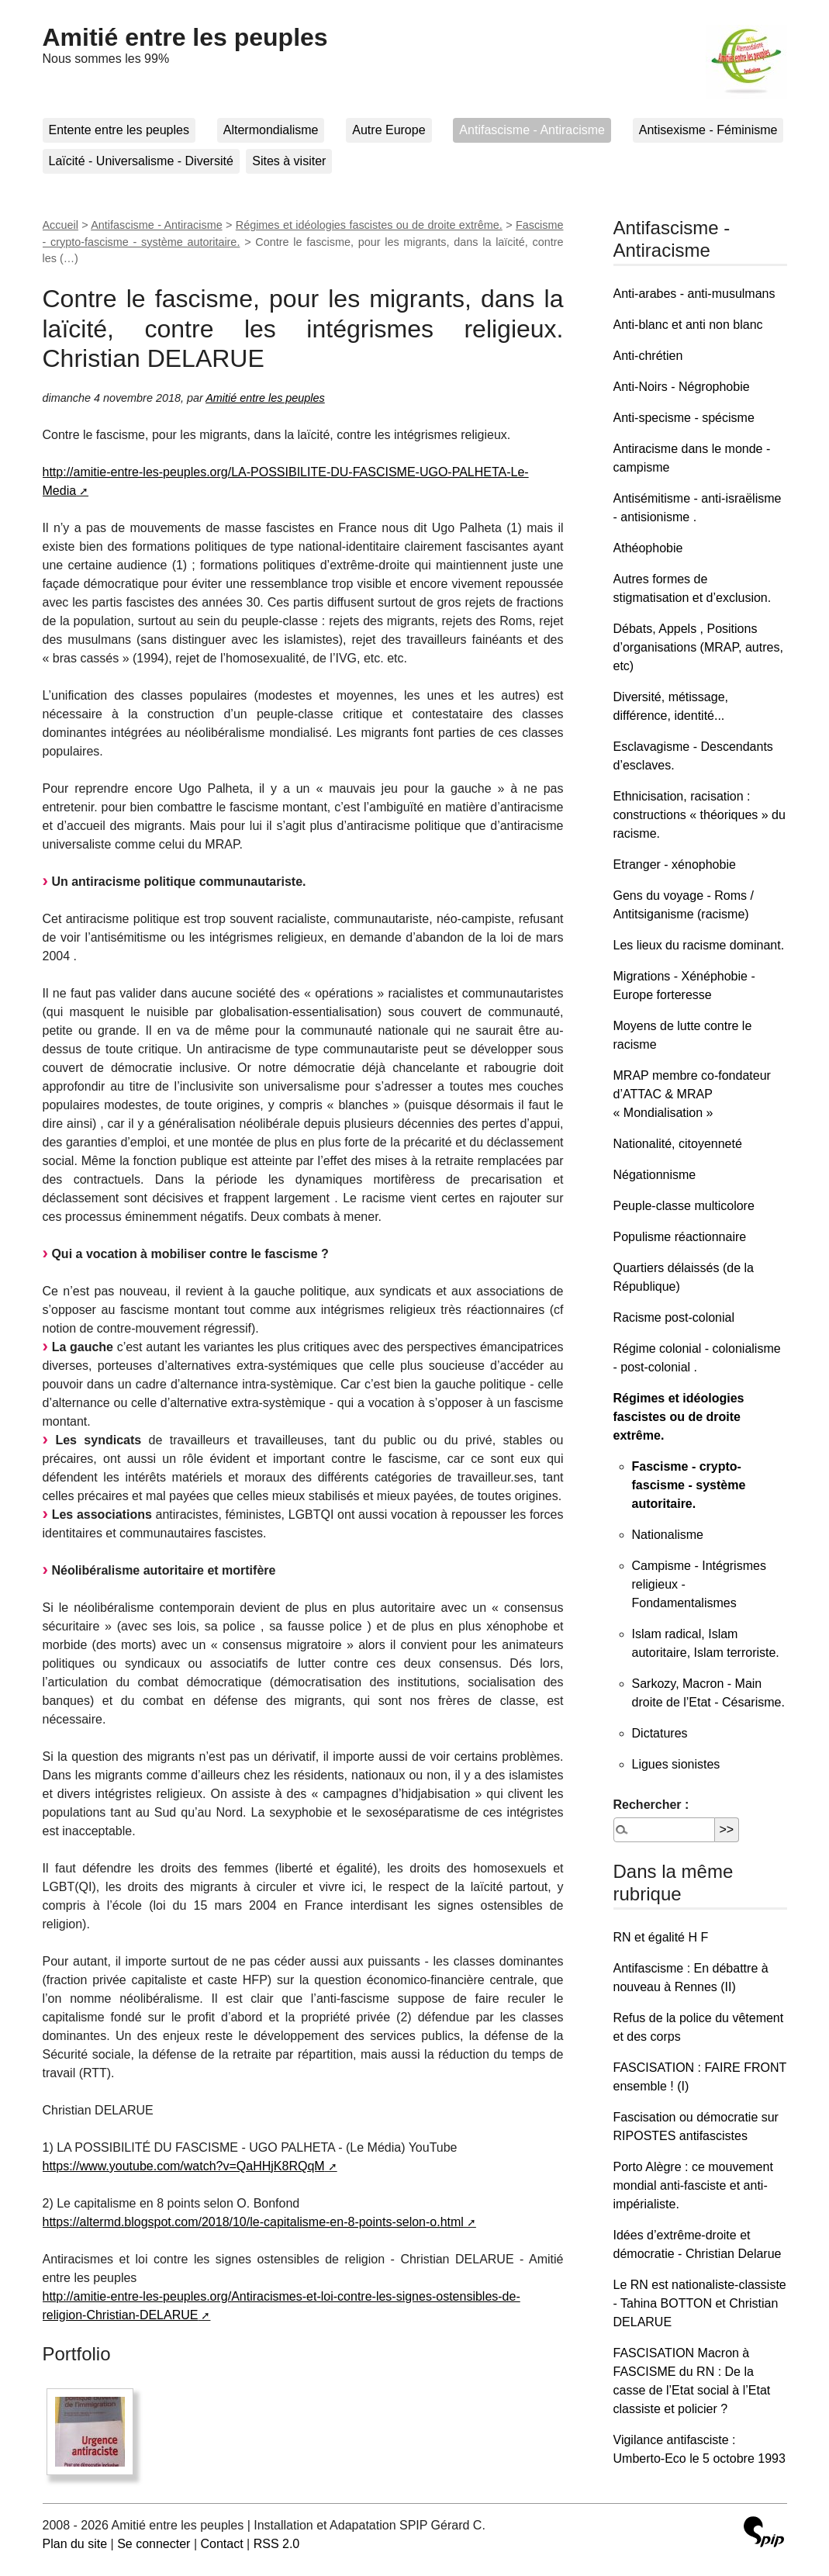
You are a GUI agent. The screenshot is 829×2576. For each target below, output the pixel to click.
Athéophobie (648, 548)
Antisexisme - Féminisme (708, 130)
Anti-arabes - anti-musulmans (694, 293)
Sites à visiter (289, 161)
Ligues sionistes (676, 1764)
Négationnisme (654, 1174)
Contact (221, 2543)
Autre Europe (388, 130)
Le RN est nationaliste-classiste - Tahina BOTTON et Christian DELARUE (699, 2303)
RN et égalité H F (661, 1937)
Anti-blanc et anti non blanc (688, 324)
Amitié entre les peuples (185, 37)
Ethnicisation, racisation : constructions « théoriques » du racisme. (699, 815)
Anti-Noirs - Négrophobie (681, 386)
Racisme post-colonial (674, 1317)
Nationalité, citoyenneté (677, 1143)
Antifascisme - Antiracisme (532, 130)
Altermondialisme (271, 130)
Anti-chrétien (648, 355)
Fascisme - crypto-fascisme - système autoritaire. (689, 1485)
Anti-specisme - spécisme (684, 417)
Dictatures (660, 1733)
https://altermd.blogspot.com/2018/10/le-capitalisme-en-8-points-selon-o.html (253, 2221)
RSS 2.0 (277, 2543)
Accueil (60, 225)
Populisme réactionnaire (680, 1236)
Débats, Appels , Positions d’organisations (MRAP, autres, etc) (698, 647)
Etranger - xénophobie (674, 864)
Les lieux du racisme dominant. (699, 945)
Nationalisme (667, 1534)
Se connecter (153, 2543)
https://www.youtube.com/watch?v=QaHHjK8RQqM (184, 2166)
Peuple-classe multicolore (684, 1205)
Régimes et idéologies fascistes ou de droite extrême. (369, 225)
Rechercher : (651, 1804)
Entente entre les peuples (119, 130)
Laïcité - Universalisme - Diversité (141, 161)
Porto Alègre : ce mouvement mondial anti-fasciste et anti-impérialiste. (693, 2185)
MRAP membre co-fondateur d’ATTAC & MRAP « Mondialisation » (692, 1094)
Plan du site (75, 2543)
